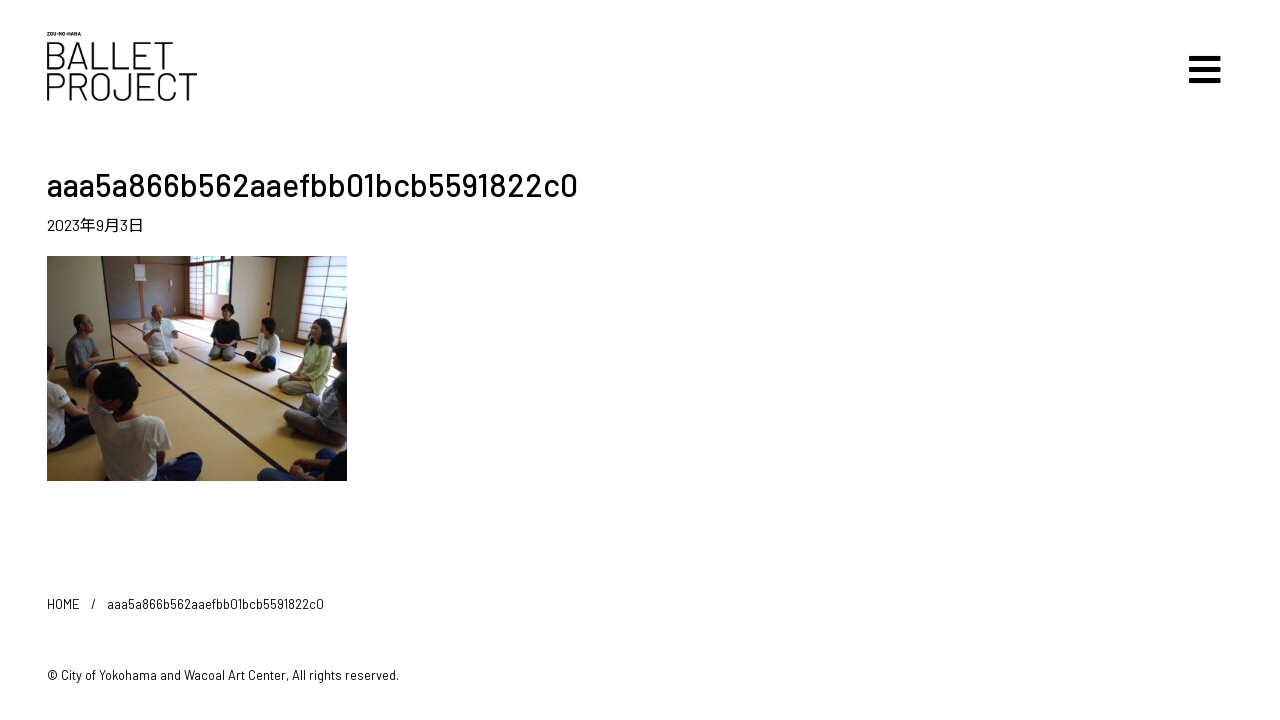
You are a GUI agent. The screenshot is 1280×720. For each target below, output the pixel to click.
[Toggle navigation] (1205, 70)
